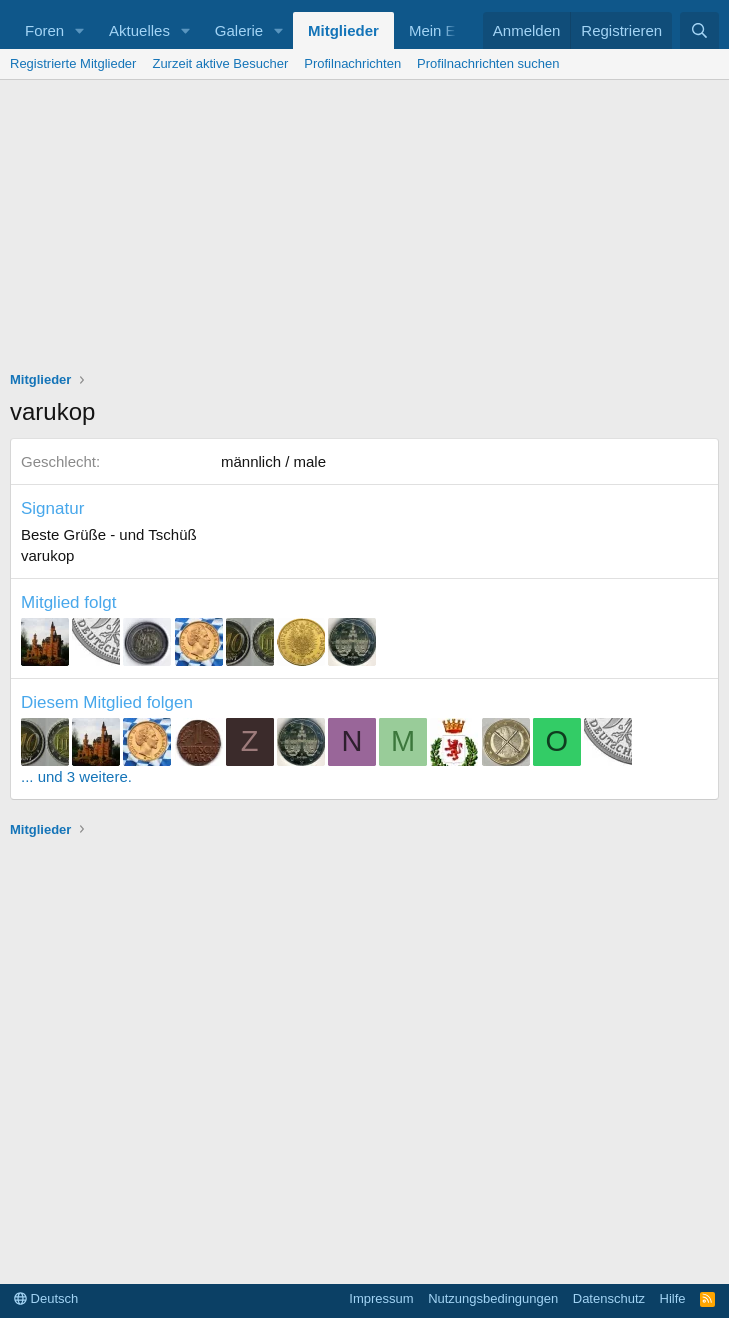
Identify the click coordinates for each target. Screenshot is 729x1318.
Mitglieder (343, 30)
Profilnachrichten (352, 63)
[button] (80, 30)
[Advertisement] (364, 230)
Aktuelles (139, 30)
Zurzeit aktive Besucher (220, 63)
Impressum (381, 1298)
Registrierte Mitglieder (73, 63)
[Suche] (699, 30)
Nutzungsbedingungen (493, 1298)
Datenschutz (609, 1298)
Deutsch (46, 1298)
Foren (44, 30)
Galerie (239, 30)
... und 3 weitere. (76, 776)
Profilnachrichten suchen (488, 63)
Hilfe (673, 1298)
